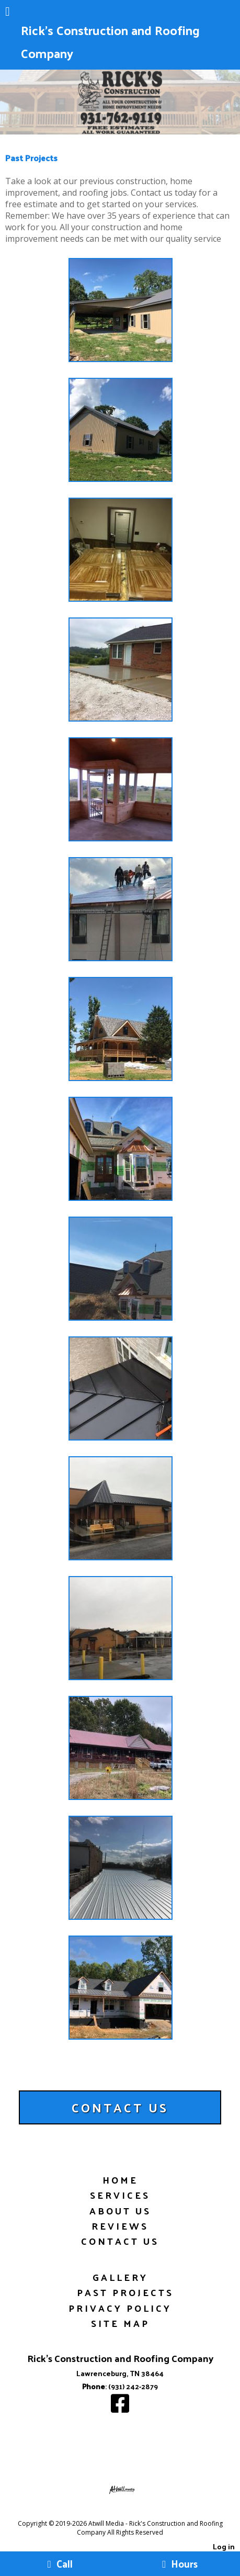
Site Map (120, 2323)
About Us (120, 2210)
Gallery (120, 2277)
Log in (224, 2546)
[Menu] (7, 12)
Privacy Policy (120, 2307)
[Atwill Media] (129, 2512)
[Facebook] (120, 2408)
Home (120, 2179)
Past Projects (125, 2292)
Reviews (120, 2225)
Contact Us (120, 2240)
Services (120, 2194)
